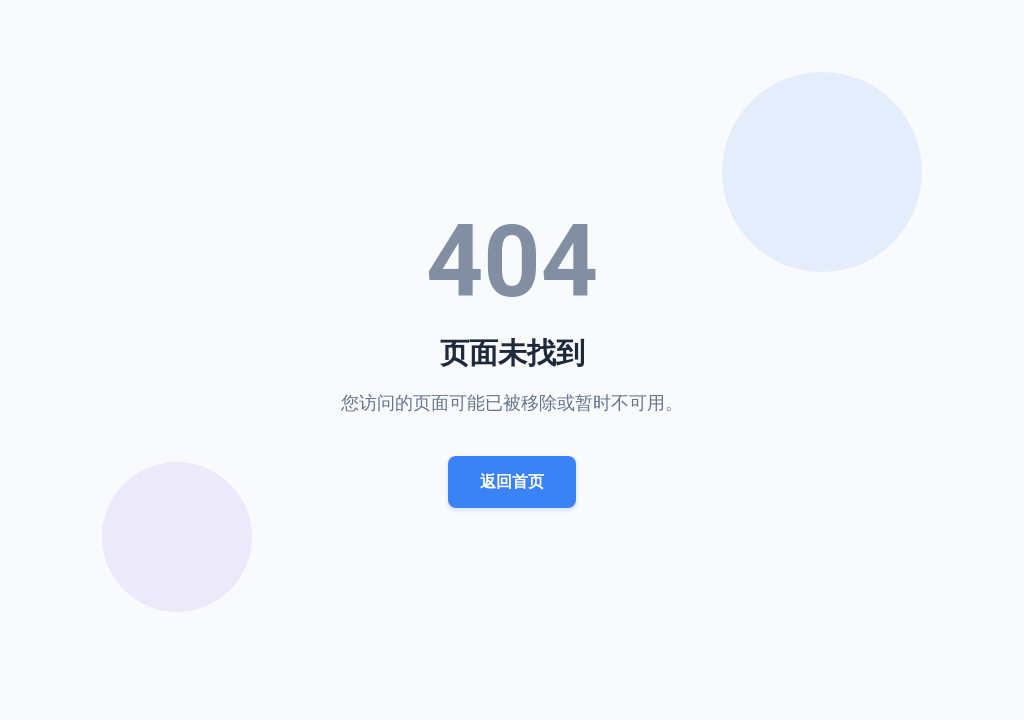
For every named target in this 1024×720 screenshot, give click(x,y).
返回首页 (512, 481)
